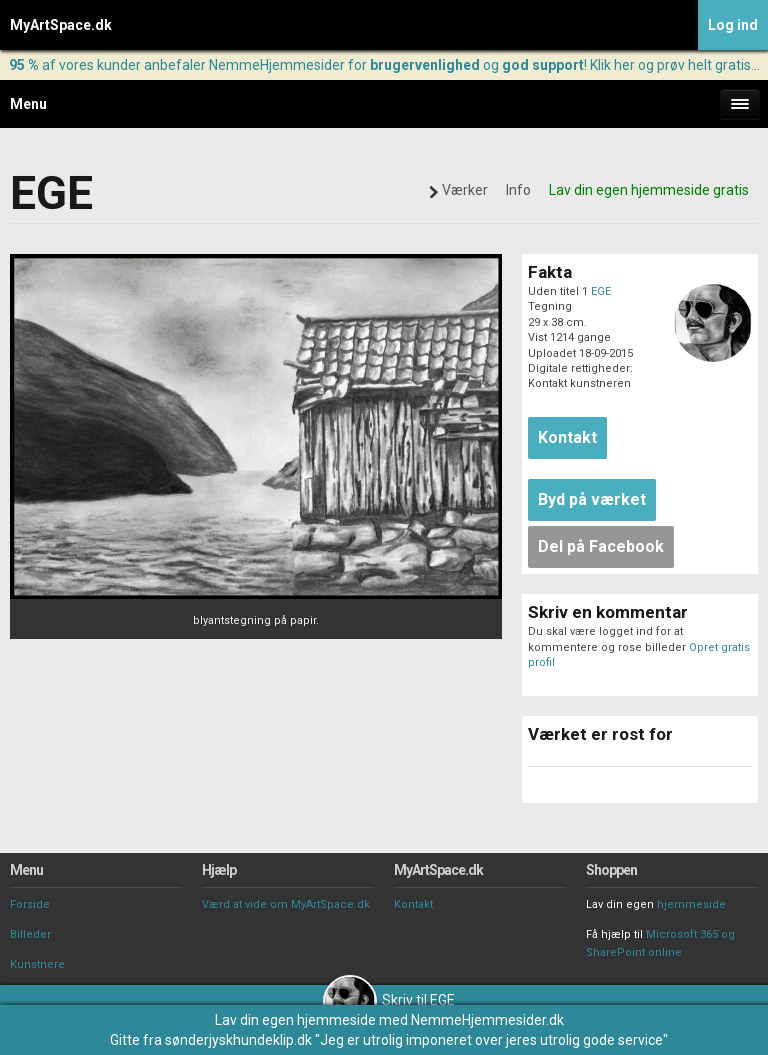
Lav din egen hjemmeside (295, 1020)
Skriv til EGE (389, 1000)
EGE (601, 291)
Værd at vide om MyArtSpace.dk (286, 904)
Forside (30, 904)
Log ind (733, 25)
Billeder (30, 934)
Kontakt (413, 904)
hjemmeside (691, 904)
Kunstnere (37, 964)
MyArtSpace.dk (61, 25)
